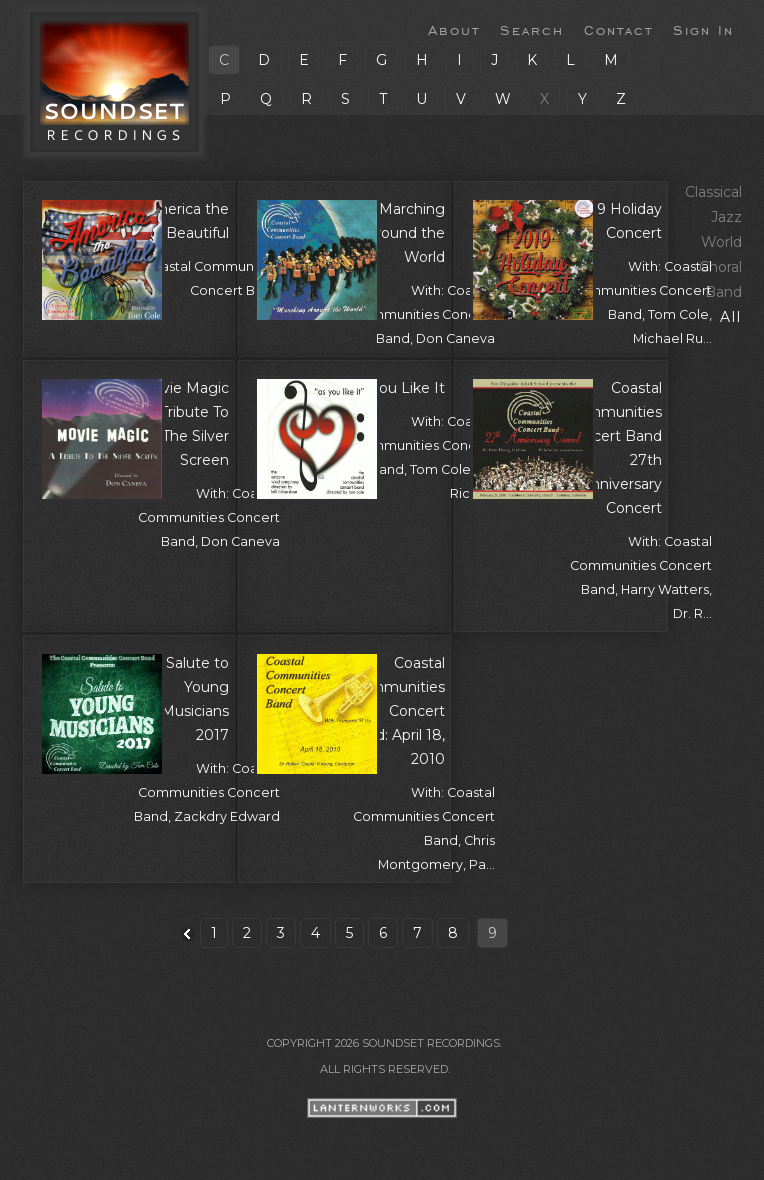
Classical (713, 192)
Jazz (726, 217)
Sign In (703, 29)
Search (532, 29)
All (731, 317)
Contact (618, 29)
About (454, 29)
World (721, 242)
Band (723, 292)
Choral (720, 267)
